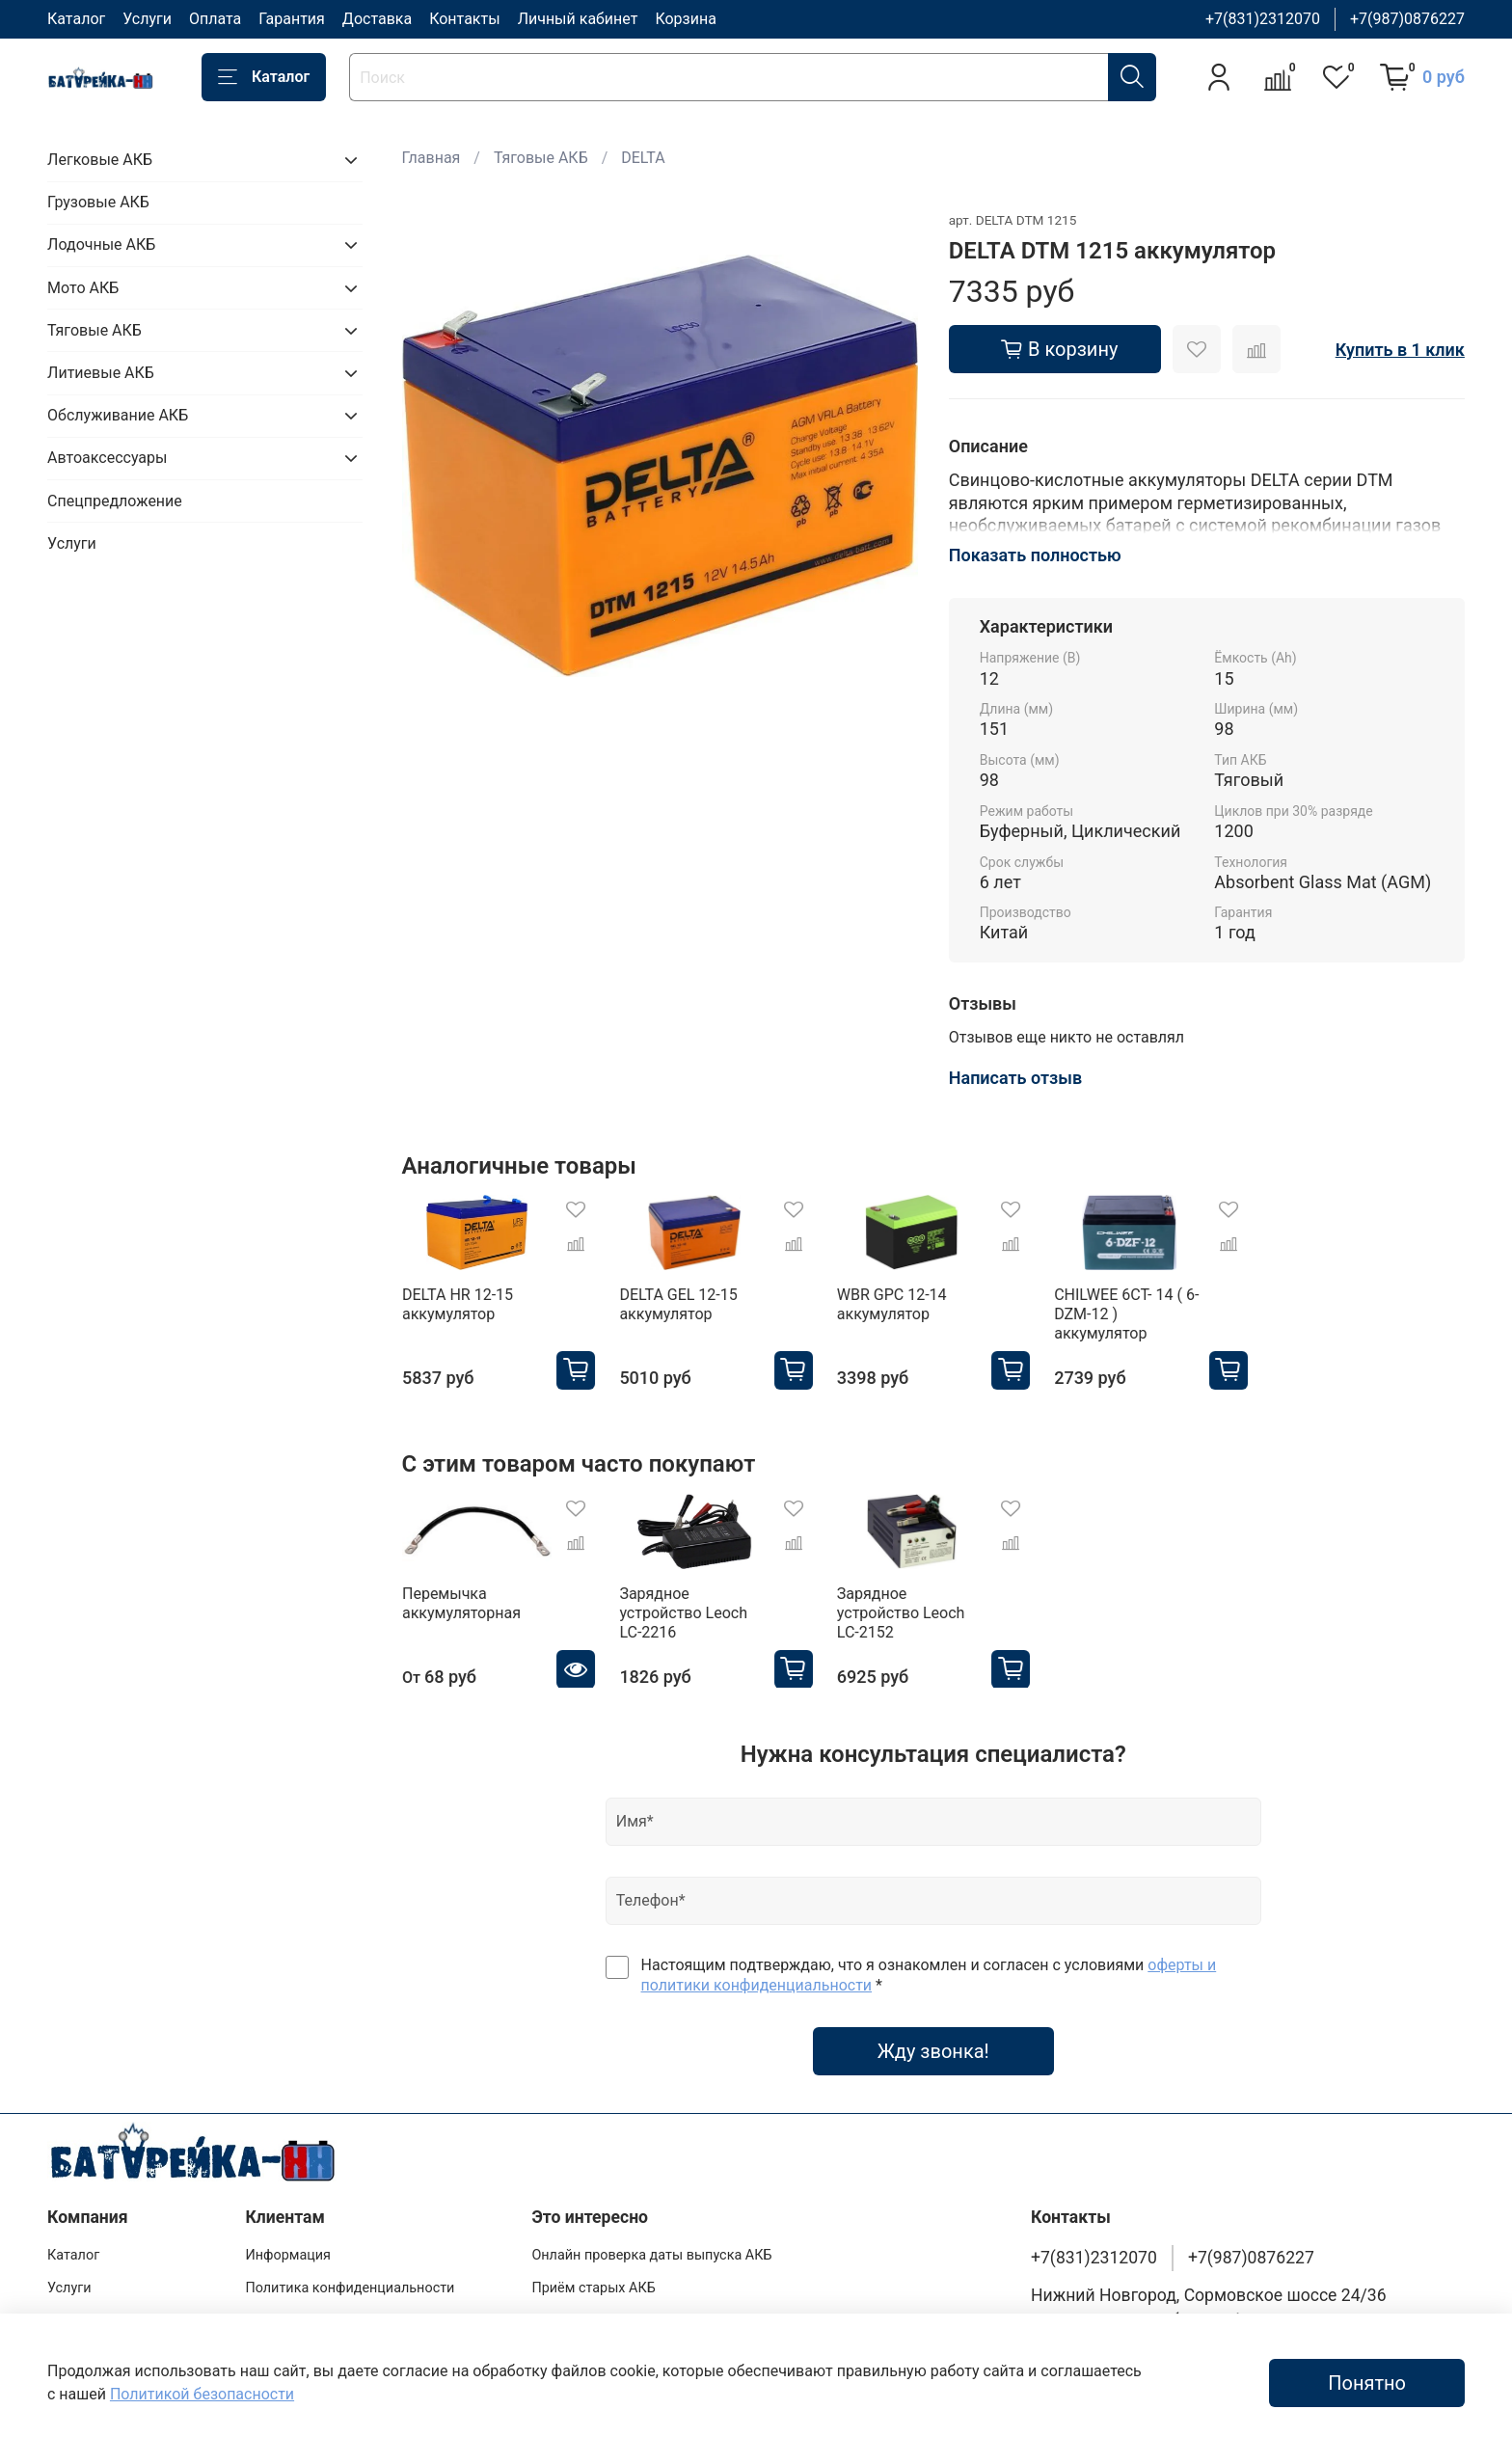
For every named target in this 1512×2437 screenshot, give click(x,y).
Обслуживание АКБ (117, 415)
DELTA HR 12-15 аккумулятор (457, 1304)
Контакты (464, 19)
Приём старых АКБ (593, 2288)
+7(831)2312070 (1262, 19)
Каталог (76, 19)
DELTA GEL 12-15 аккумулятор (678, 1304)
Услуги (147, 19)
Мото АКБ (83, 288)
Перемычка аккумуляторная (461, 1602)
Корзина (685, 19)
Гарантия (291, 19)
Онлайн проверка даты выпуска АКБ (651, 2255)
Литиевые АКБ (100, 373)
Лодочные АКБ (101, 244)
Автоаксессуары (107, 457)
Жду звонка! (933, 2051)
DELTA (642, 158)
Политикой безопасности (202, 2394)
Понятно (1367, 2383)
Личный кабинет (578, 19)
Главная (431, 158)
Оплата (215, 19)
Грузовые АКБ (98, 202)
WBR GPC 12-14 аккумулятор (891, 1304)
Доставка (377, 19)
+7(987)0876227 (1407, 19)
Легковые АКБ (99, 159)
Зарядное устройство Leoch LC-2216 (683, 1612)
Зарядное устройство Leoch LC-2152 (900, 1612)
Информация (288, 2255)
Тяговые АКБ (541, 158)
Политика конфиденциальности (349, 2288)
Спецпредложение (114, 501)
